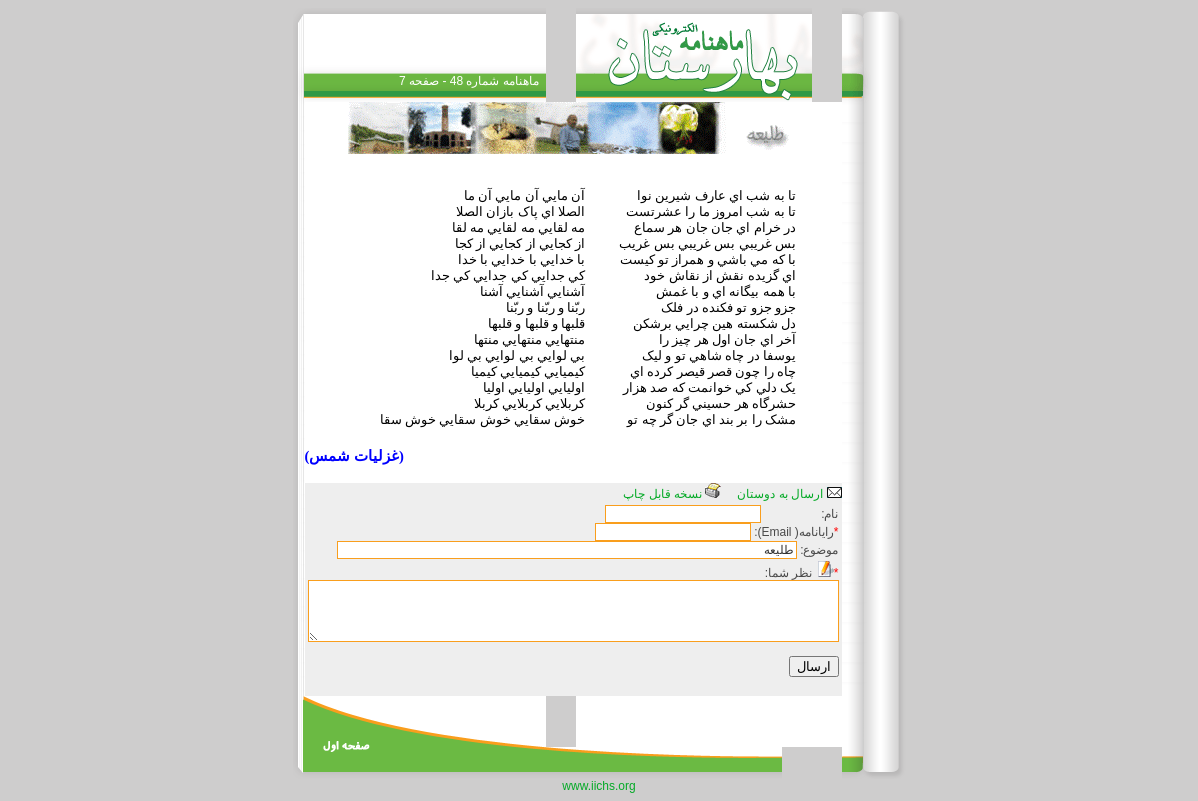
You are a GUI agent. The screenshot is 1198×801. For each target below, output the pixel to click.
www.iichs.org (598, 786)
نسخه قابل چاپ (672, 494)
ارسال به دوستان (789, 494)
